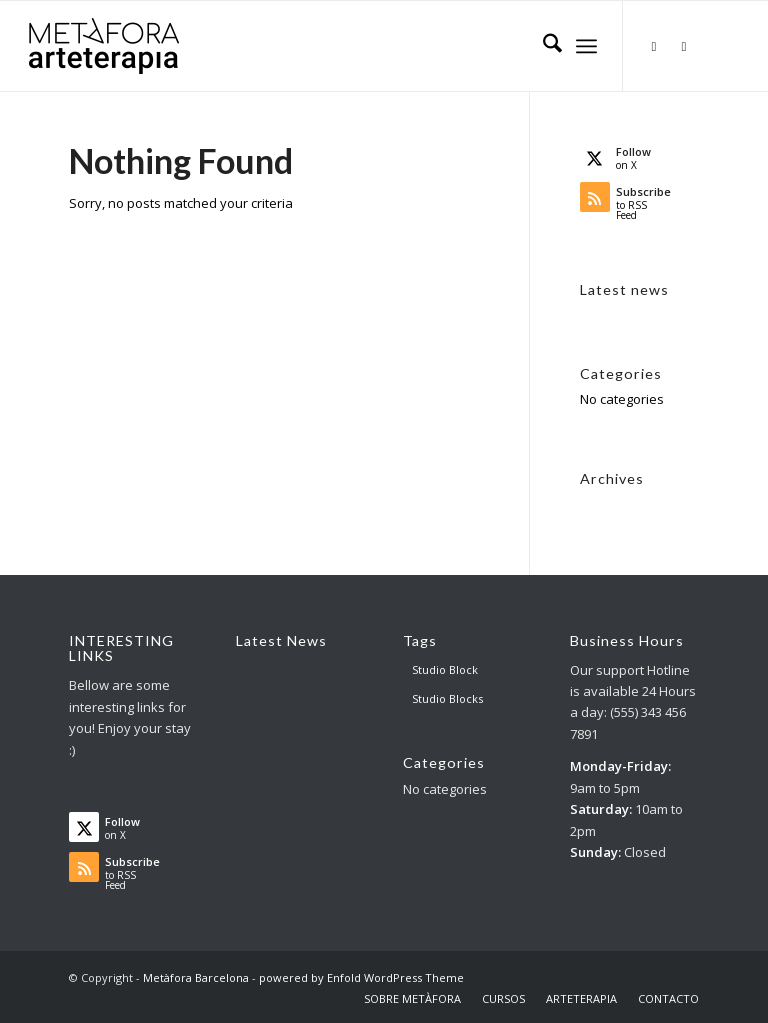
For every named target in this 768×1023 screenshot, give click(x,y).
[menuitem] (542, 46)
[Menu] (586, 46)
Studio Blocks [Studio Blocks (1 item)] (447, 698)
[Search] (542, 46)
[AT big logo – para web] (104, 46)
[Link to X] (654, 46)
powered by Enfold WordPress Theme (361, 977)
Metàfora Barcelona (196, 977)
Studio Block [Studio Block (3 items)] (445, 669)
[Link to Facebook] (684, 46)
